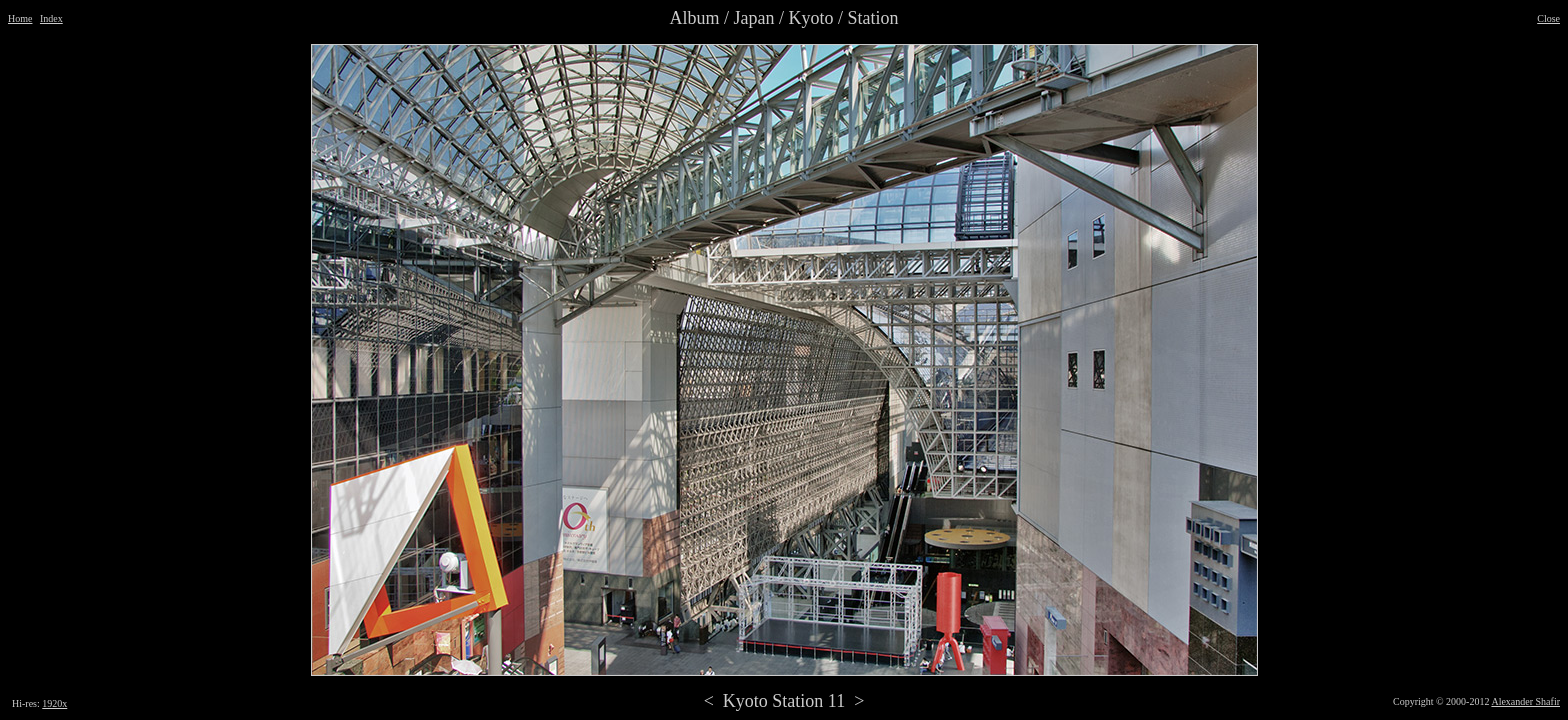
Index (51, 18)
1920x (54, 703)
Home (20, 18)
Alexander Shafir (1525, 701)
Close (1548, 18)
